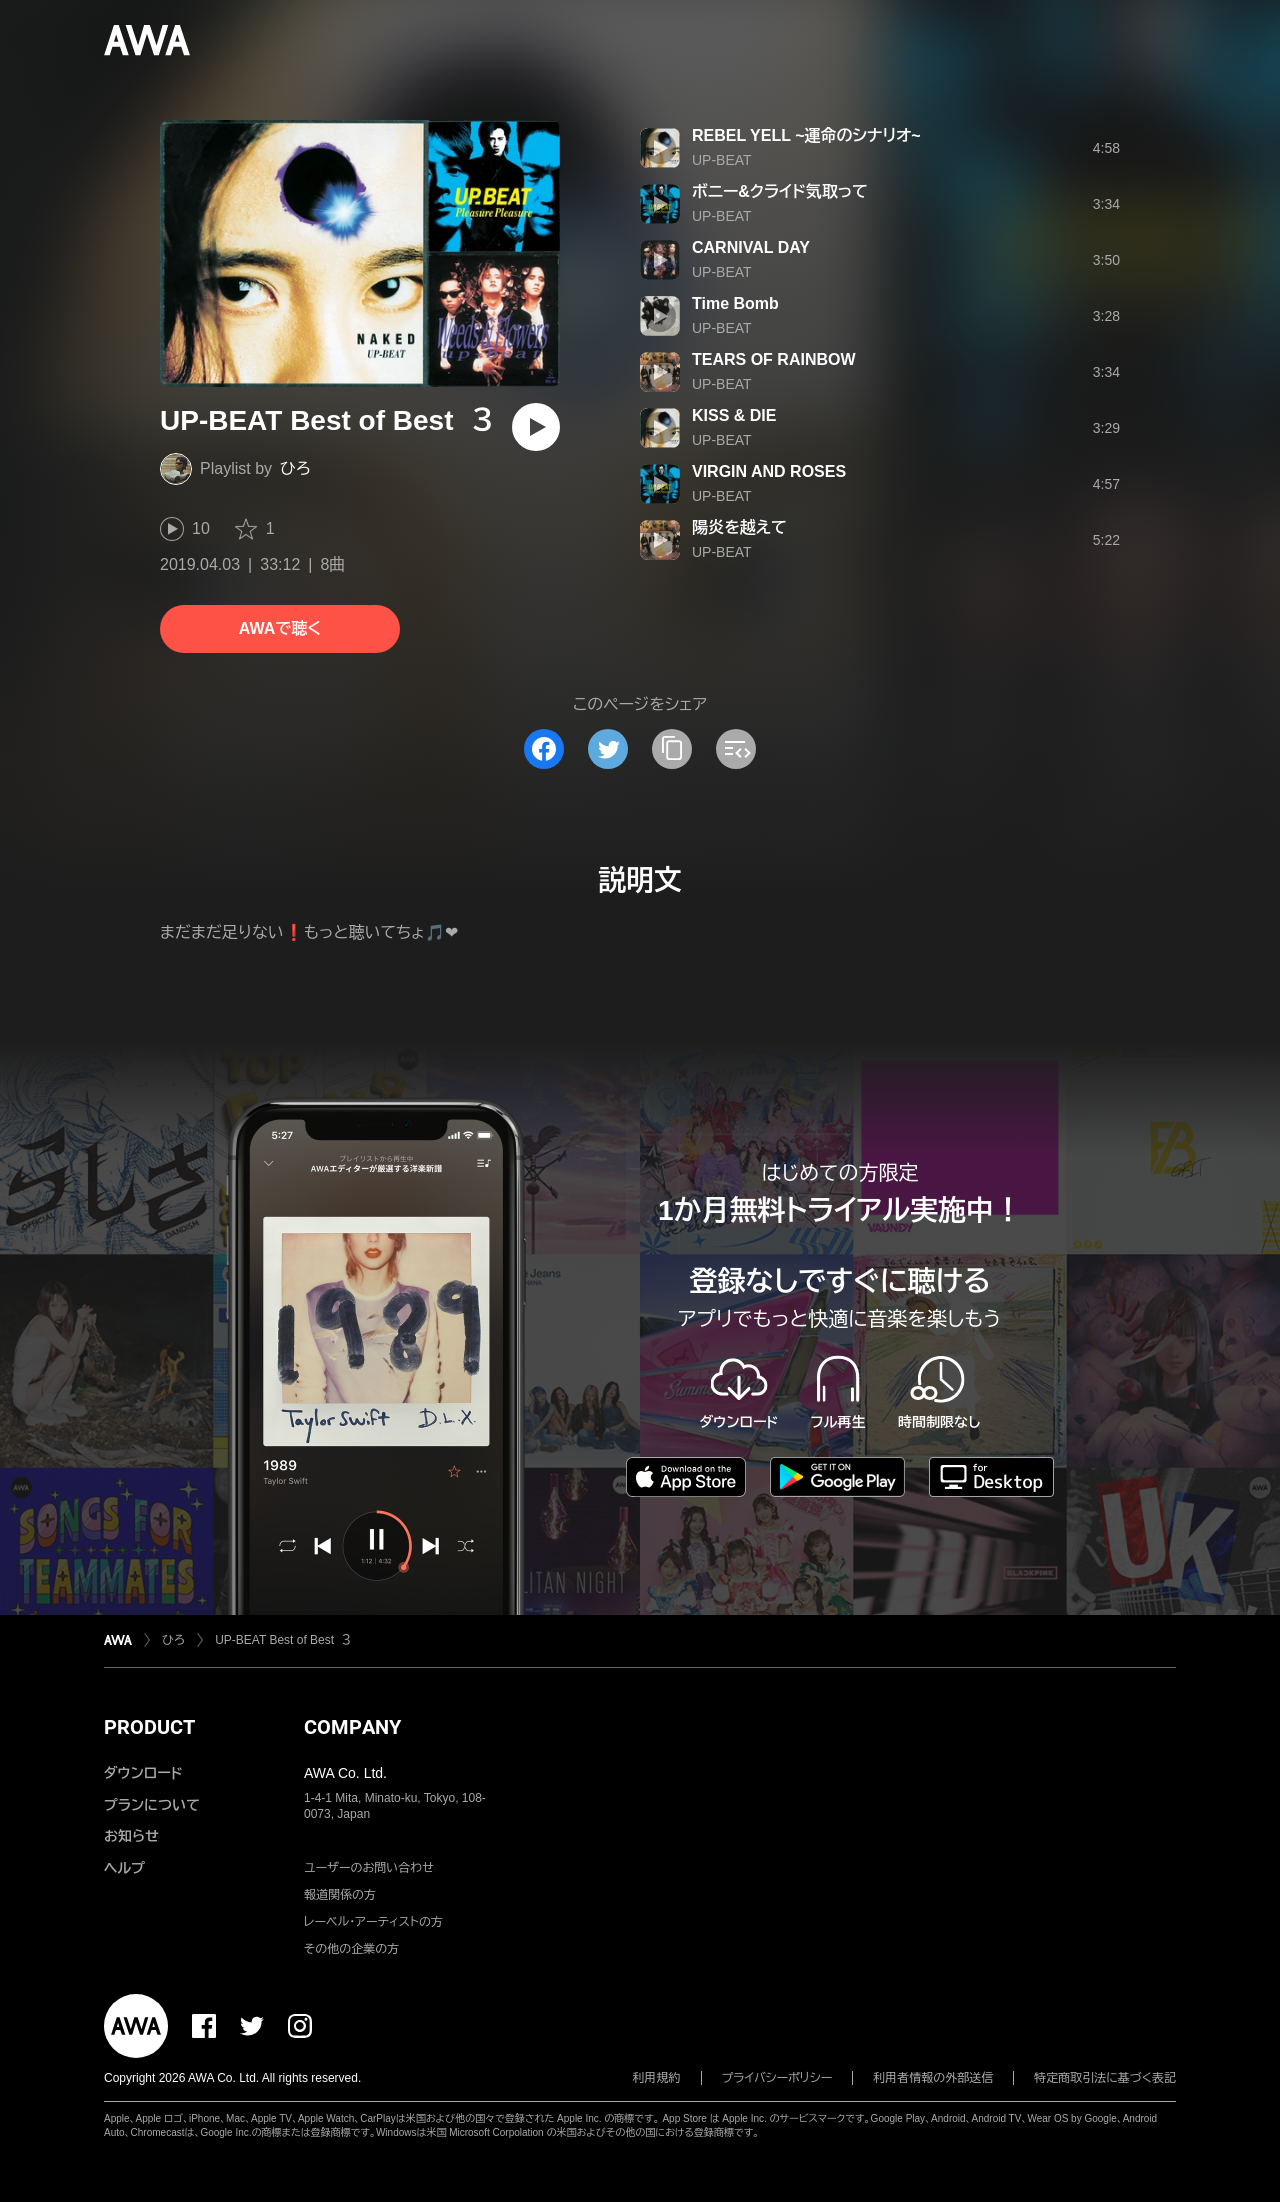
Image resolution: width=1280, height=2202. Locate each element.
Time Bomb (735, 303)
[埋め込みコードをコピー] (736, 749)
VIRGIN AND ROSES (769, 471)
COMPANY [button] (352, 1727)
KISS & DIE (734, 415)
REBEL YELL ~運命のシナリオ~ (806, 135)
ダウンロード (143, 1773)
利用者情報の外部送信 (933, 2078)
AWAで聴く (280, 628)
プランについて (152, 1805)
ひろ (295, 468)
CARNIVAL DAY (751, 247)
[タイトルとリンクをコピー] (672, 749)
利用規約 (657, 2078)
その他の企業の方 (351, 1949)
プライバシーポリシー (777, 2078)
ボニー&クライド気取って (780, 191)
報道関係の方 (340, 1895)
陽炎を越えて (739, 527)
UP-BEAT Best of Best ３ (283, 1640)
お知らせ (131, 1836)
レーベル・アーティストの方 (373, 1922)
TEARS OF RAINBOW (774, 359)
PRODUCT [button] (149, 1727)
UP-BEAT (722, 160)
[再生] (536, 427)
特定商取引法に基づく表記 (1105, 2078)
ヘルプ (124, 1868)
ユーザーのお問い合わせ (369, 1868)
